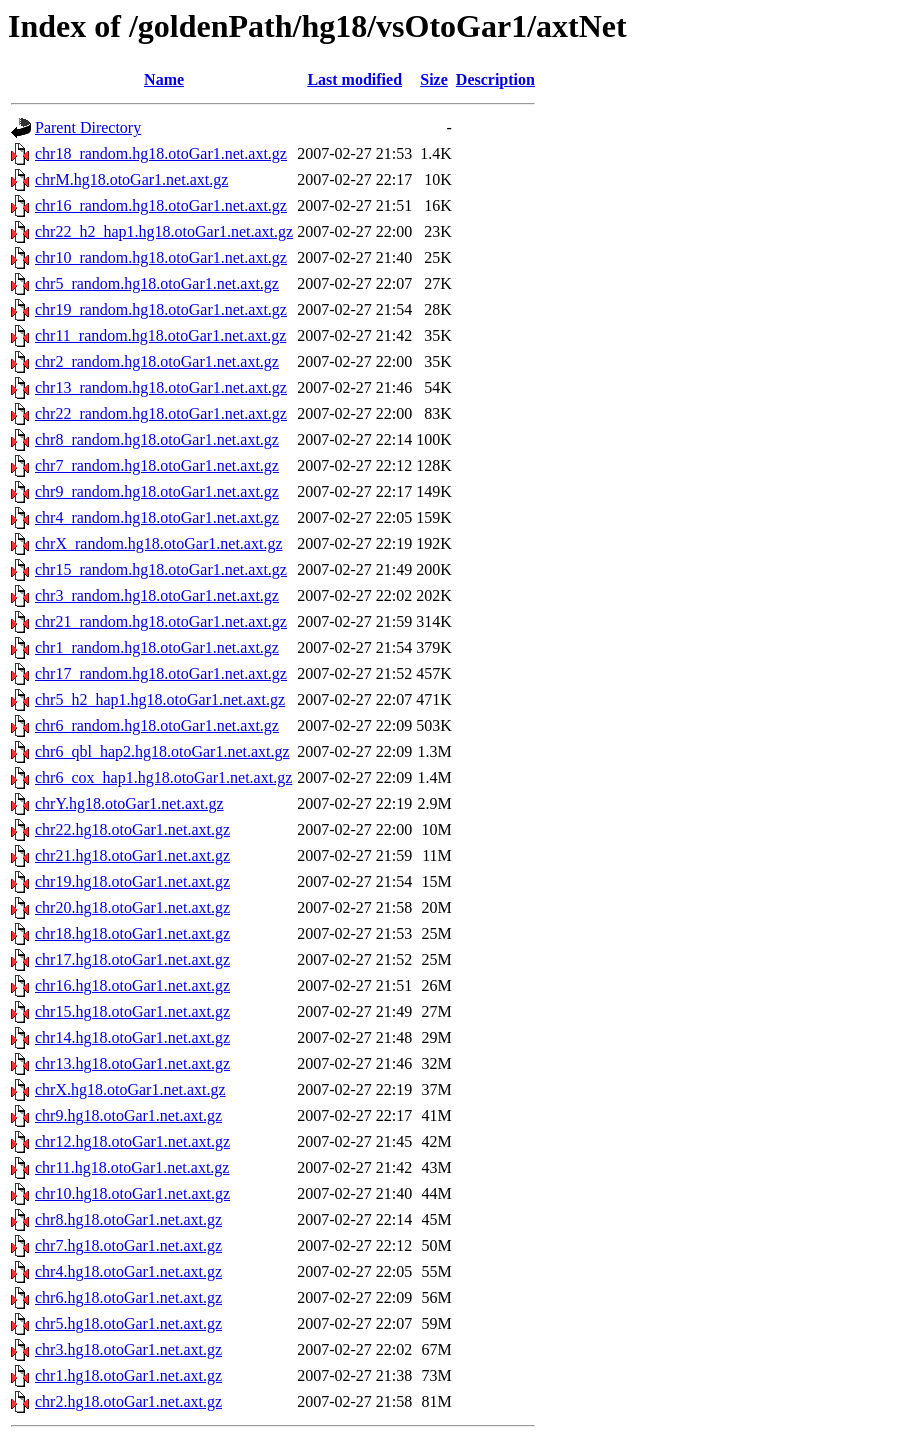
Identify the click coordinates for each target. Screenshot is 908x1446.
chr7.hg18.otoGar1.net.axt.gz (128, 1245)
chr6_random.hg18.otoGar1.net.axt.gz (157, 725)
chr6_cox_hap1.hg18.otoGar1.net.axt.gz (163, 777)
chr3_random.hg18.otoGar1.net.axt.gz (157, 595)
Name (164, 79)
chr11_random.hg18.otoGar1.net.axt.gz (160, 335)
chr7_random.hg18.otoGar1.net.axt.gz (157, 465)
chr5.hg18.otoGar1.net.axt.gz (128, 1323)
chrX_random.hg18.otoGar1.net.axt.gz (158, 543)
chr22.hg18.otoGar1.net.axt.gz (132, 829)
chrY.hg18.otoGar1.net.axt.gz (129, 803)
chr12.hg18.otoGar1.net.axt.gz (132, 1141)
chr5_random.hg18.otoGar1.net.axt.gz (157, 283)
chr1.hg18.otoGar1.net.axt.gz (128, 1375)
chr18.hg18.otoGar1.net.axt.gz (132, 933)
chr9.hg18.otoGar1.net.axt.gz (128, 1115)
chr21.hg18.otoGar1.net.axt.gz (132, 855)
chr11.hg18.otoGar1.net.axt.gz (132, 1167)
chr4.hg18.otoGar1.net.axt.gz (128, 1271)
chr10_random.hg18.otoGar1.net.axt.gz (161, 257)
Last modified (354, 79)
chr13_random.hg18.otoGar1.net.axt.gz (161, 387)
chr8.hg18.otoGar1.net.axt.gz (128, 1219)
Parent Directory (88, 127)
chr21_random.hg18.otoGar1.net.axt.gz (161, 621)
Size (434, 79)
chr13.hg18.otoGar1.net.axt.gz (132, 1063)
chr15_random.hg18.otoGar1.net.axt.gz (161, 569)
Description (495, 79)
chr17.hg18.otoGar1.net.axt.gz (132, 959)
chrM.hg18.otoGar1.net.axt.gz (131, 179)
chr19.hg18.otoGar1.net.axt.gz (132, 881)
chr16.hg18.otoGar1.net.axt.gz (132, 985)
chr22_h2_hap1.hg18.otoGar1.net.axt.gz (164, 231)
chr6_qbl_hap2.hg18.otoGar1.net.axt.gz (162, 751)
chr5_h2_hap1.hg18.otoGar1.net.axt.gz (160, 699)
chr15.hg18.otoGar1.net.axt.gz (132, 1011)
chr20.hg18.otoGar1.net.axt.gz (132, 907)
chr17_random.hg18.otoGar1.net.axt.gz (161, 673)
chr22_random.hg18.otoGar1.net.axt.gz (161, 413)
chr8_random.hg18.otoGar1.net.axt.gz (157, 439)
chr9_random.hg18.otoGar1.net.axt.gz (157, 491)
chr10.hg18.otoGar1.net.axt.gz (132, 1193)
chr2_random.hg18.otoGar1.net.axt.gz (157, 361)
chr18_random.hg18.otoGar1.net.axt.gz (161, 153)
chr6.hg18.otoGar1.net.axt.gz (128, 1297)
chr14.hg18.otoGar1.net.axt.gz (132, 1037)
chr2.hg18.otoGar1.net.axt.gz (128, 1401)
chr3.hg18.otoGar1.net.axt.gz (128, 1349)
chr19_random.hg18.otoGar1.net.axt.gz (161, 309)
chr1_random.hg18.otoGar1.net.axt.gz (157, 647)
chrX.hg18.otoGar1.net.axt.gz (130, 1089)
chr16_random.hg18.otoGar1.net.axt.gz (161, 205)
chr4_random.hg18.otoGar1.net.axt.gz (157, 517)
